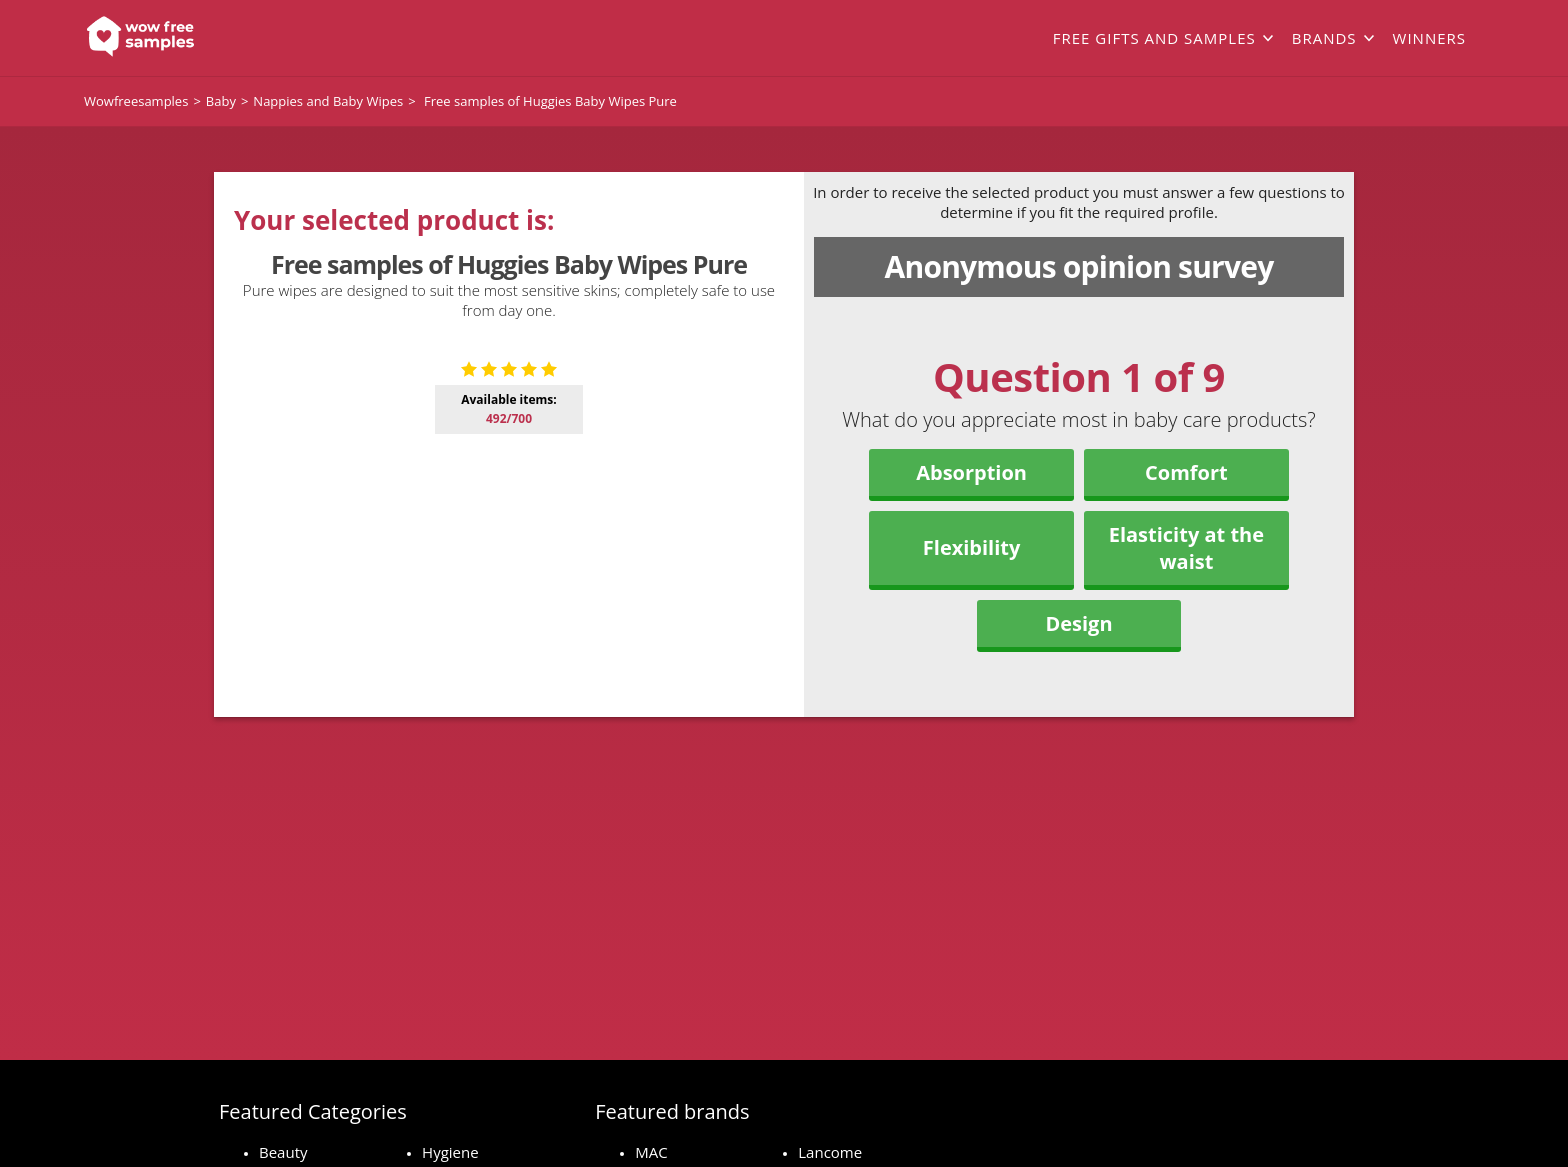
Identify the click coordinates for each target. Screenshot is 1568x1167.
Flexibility (972, 547)
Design (1078, 623)
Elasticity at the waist (1186, 548)
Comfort (1186, 472)
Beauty (283, 1152)
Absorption (971, 472)
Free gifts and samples (1154, 38)
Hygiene (450, 1152)
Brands (1324, 38)
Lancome (830, 1152)
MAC (651, 1152)
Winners (1429, 38)
